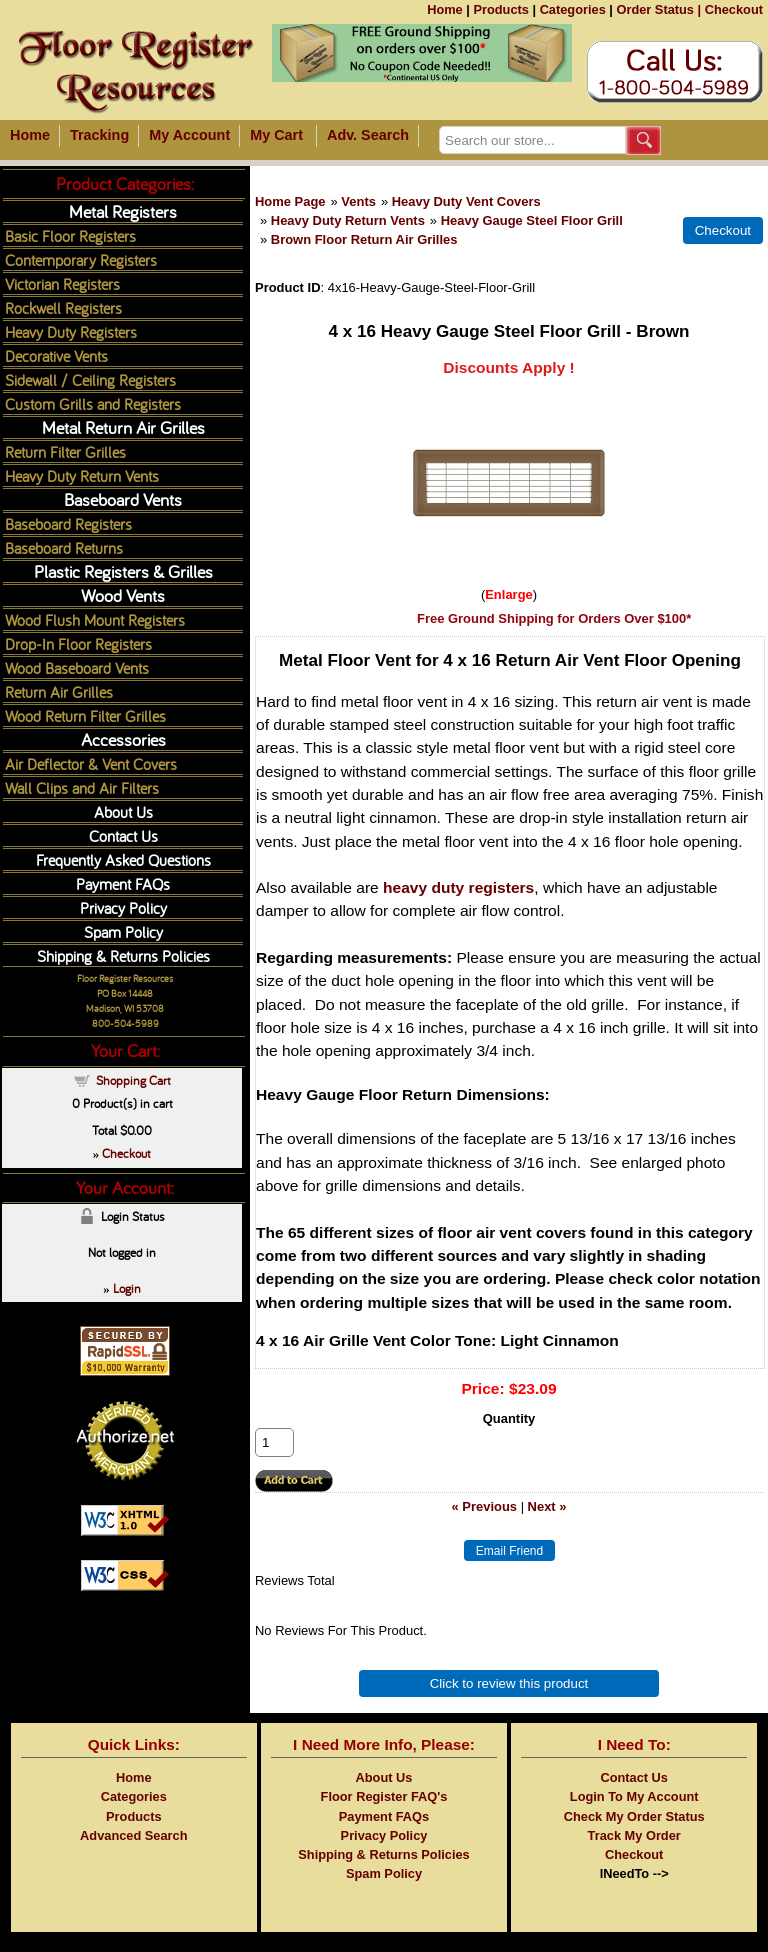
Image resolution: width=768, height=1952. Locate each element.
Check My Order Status (634, 1816)
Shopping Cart (133, 1080)
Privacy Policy (123, 907)
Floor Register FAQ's (384, 1796)
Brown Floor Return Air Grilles (364, 239)
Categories (573, 9)
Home (445, 9)
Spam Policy (123, 931)
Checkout (734, 9)
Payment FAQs (123, 883)
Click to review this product (509, 1683)
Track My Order (634, 1835)
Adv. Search (368, 135)
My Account (189, 135)
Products (500, 9)
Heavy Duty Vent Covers (466, 201)
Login (127, 1288)
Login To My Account (634, 1796)
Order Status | (658, 9)
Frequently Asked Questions (123, 859)
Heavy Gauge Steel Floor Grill (532, 220)
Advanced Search (133, 1835)
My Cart (276, 135)
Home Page (290, 201)
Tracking (99, 135)
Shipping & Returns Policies (123, 955)
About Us (123, 811)
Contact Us (123, 835)
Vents (358, 201)
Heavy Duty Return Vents (348, 220)
